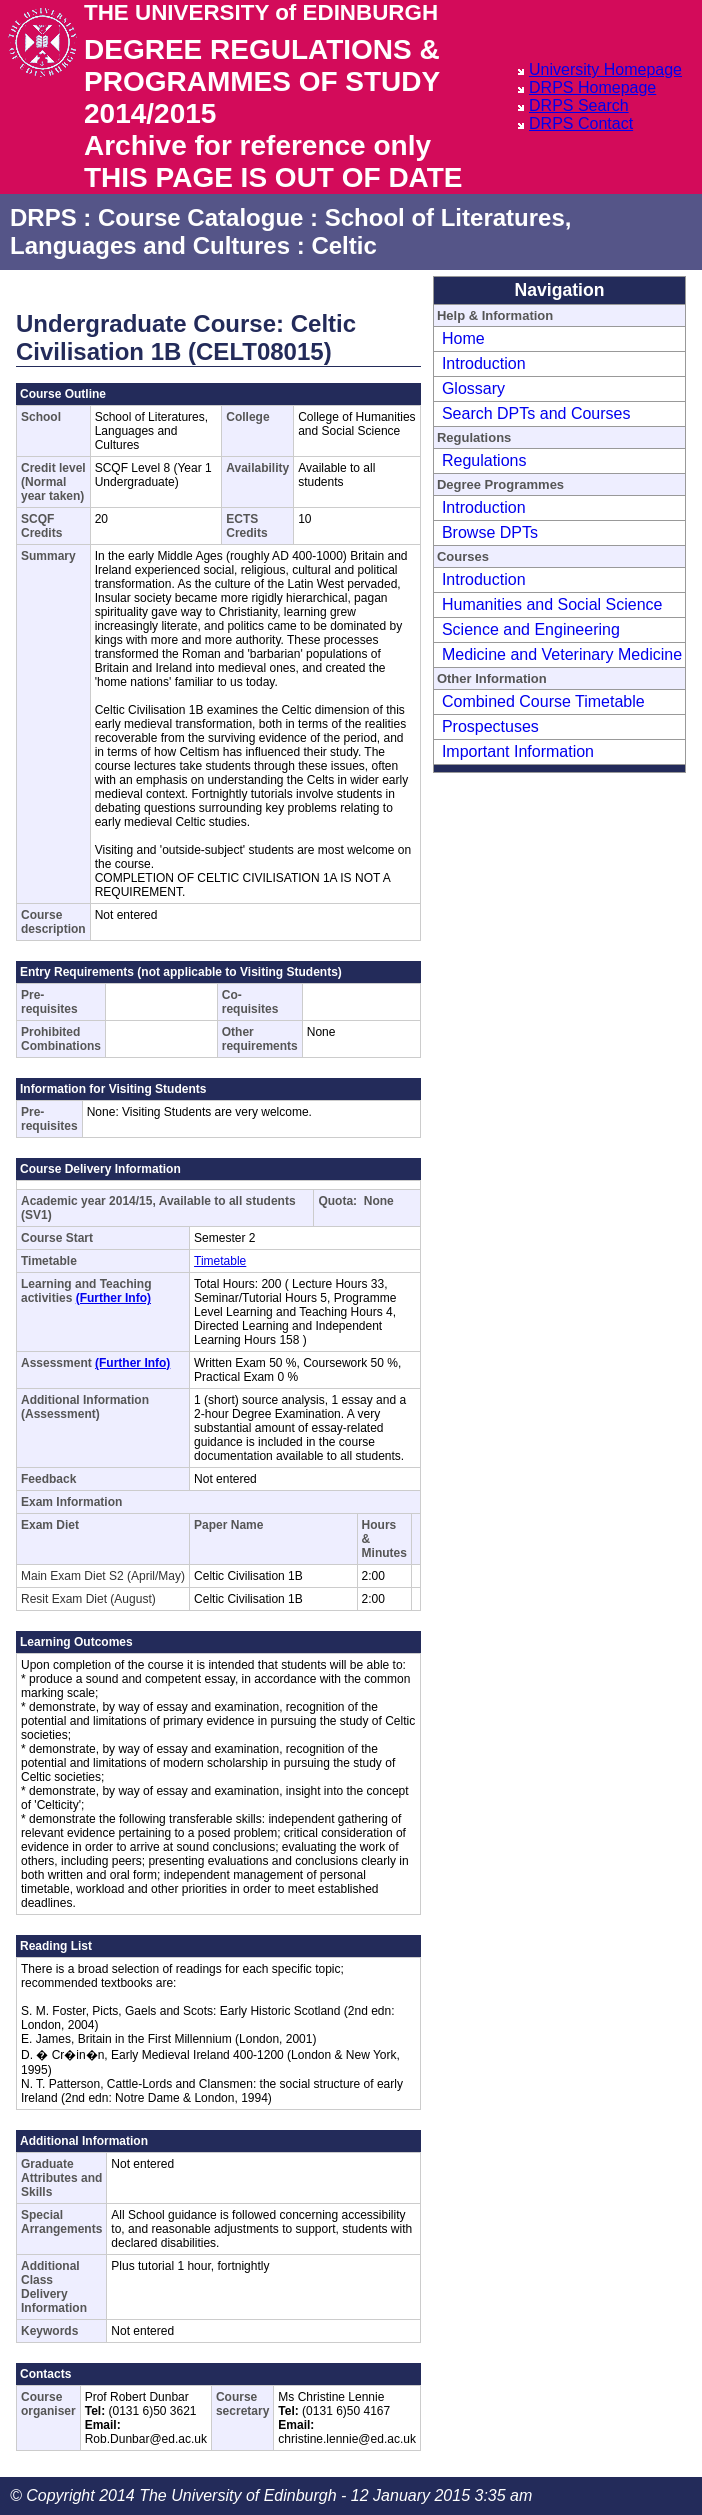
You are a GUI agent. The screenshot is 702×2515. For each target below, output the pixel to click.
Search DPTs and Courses (536, 413)
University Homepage (605, 69)
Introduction (484, 363)
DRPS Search (579, 105)
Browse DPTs (490, 532)
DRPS (43, 217)
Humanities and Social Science (552, 604)
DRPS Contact (581, 123)
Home (463, 338)
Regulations (484, 460)
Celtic (343, 245)
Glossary (473, 388)
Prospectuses (490, 726)
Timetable (220, 1261)
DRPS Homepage (592, 87)
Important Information (518, 751)
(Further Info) (113, 1298)
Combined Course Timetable (543, 701)
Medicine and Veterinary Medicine (562, 654)
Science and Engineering (531, 629)
